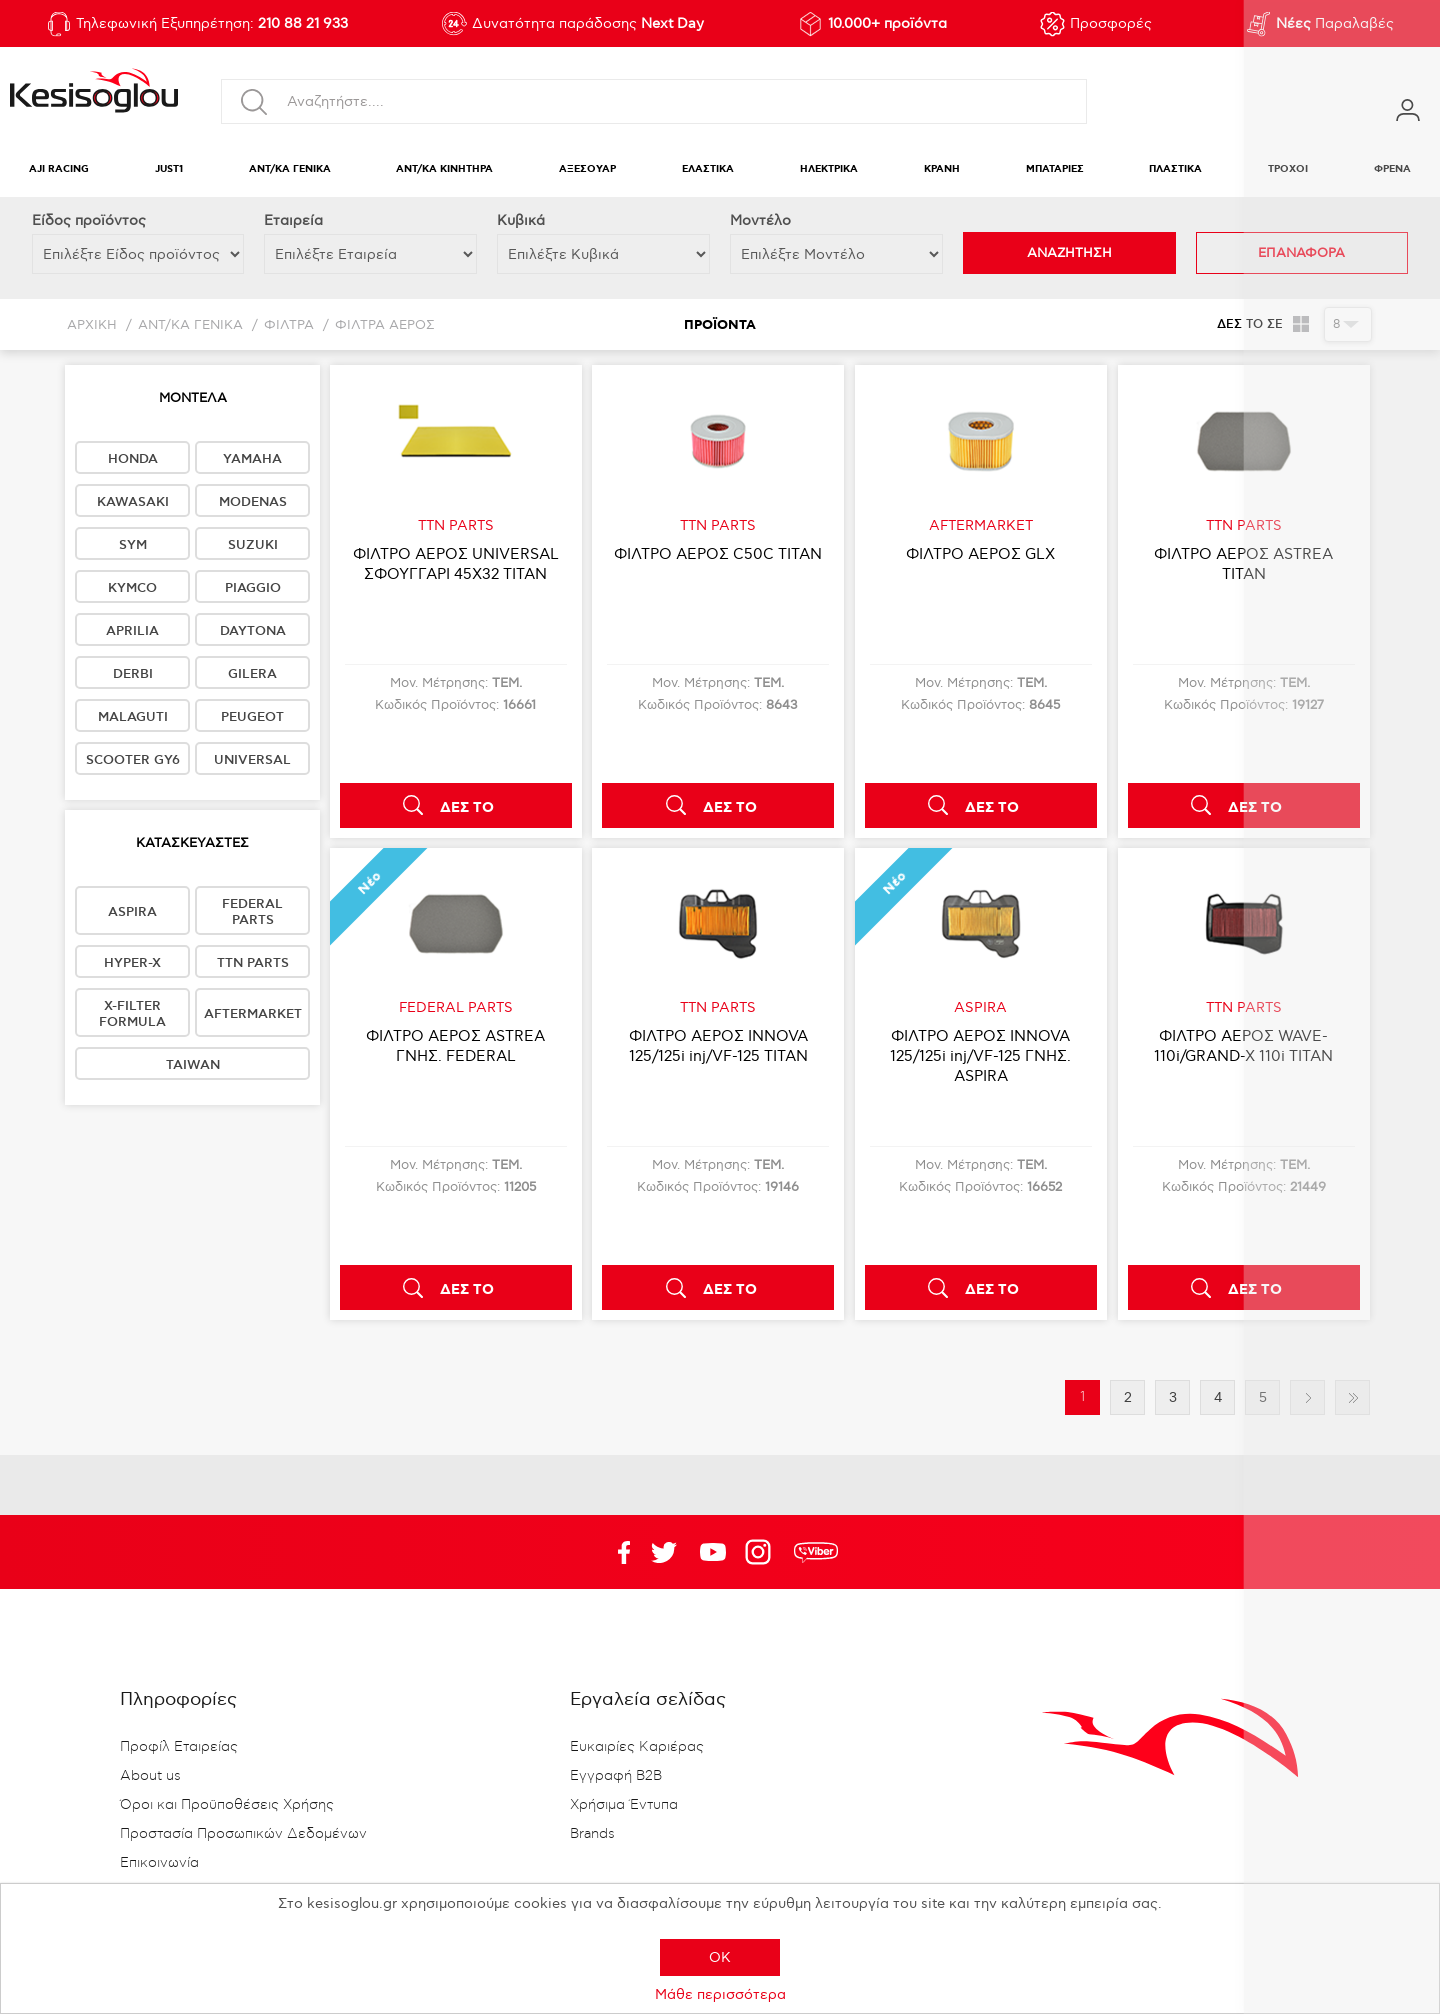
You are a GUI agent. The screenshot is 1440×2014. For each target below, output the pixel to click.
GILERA (252, 674)
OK (720, 1957)
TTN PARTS (253, 963)
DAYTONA (253, 631)
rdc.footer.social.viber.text (816, 1552)
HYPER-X (132, 963)
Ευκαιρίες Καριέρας (637, 1747)
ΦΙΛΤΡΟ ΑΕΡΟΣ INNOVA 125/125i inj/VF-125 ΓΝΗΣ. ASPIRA (980, 1056)
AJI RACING (59, 169)
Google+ (762, 1552)
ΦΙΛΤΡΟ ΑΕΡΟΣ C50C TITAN (718, 554)
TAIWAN (193, 1065)
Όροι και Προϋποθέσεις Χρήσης (227, 1805)
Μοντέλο (760, 220)
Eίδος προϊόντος (89, 220)
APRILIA (132, 631)
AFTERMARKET (253, 1014)
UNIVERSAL (252, 760)
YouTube (664, 1552)
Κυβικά (521, 220)
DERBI (133, 674)
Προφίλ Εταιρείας (179, 1747)
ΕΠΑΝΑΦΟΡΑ (1301, 253)
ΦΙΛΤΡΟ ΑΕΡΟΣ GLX (980, 554)
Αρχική (92, 325)
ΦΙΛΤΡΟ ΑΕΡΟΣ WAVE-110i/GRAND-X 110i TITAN (1243, 1046)
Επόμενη (1307, 1397)
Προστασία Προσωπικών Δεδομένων (243, 1834)
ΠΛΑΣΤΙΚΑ (1175, 169)
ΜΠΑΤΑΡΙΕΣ (1055, 169)
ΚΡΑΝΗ (942, 169)
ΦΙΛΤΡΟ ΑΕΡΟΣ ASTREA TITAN (1243, 564)
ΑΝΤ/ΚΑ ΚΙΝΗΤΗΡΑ (444, 169)
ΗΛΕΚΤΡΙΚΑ (829, 169)
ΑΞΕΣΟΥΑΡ (587, 169)
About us (150, 1776)
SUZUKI (253, 545)
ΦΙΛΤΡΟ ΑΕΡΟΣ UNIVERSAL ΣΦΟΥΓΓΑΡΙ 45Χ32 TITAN (456, 564)
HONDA (133, 459)
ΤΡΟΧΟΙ (1288, 169)
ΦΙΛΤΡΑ (289, 325)
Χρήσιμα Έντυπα (624, 1805)
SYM (133, 545)
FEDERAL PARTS (252, 912)
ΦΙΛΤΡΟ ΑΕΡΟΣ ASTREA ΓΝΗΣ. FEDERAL (455, 1046)
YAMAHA (252, 459)
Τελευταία (1352, 1397)
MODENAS (253, 502)
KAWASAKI (133, 502)
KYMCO (132, 588)
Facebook (615, 1552)
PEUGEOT (252, 717)
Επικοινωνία (159, 1863)
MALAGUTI (133, 717)
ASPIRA (132, 912)
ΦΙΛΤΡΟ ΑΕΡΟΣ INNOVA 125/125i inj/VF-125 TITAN (718, 1046)
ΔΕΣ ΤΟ (467, 808)
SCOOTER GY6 (133, 760)
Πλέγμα (1301, 324)
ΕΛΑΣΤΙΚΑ (708, 169)
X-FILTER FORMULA (132, 1014)
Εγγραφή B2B (616, 1776)
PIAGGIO (253, 588)
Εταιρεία (293, 220)
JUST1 (169, 169)
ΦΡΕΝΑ (1392, 169)
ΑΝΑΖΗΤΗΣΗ (1069, 253)
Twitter (713, 1552)
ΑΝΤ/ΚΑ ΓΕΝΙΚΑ (290, 169)
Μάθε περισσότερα (720, 1994)
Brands (592, 1834)
